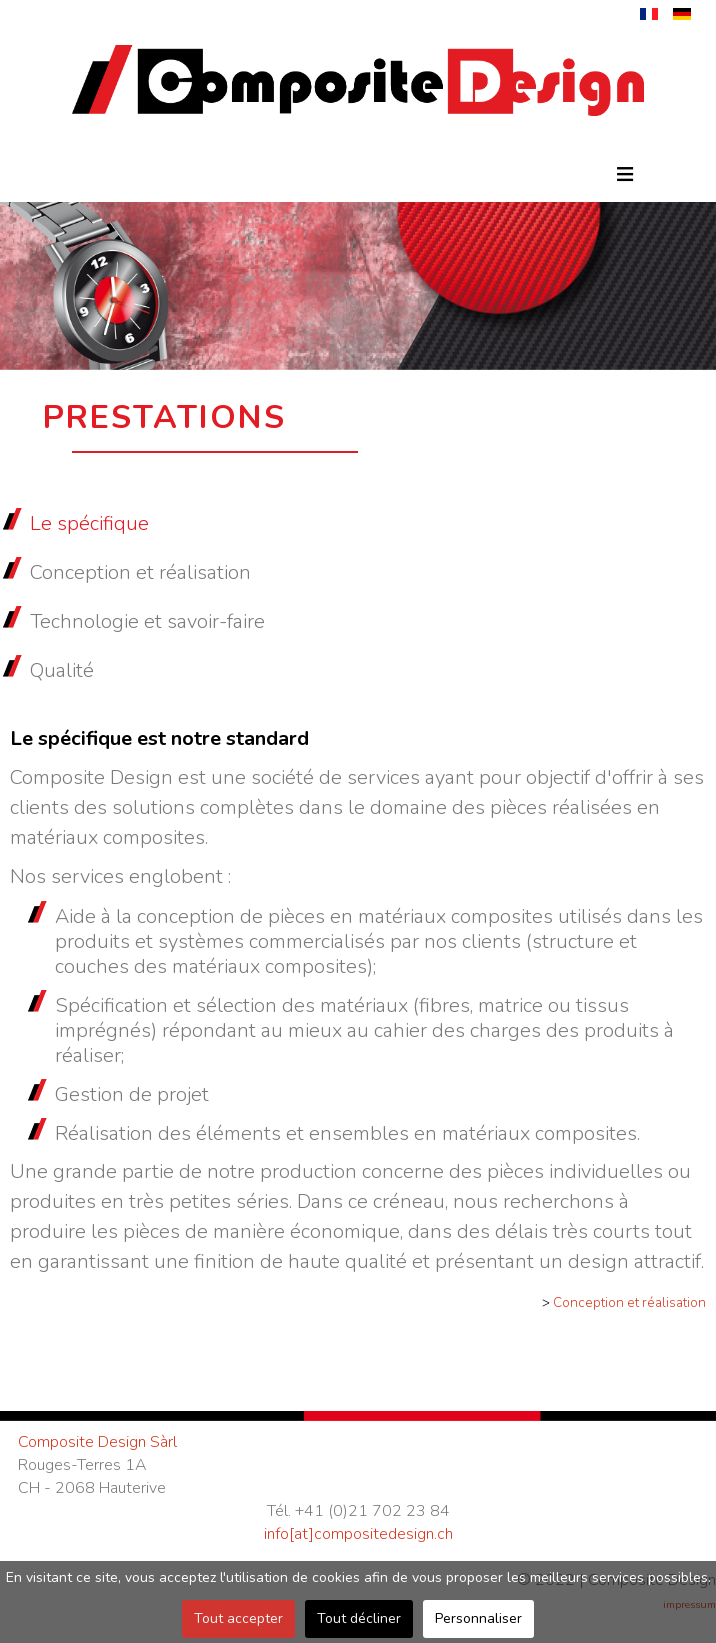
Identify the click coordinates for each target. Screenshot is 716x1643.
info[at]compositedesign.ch (358, 1534)
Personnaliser (478, 1618)
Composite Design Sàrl (97, 1442)
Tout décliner (359, 1618)
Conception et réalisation (140, 572)
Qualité (62, 670)
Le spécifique (89, 523)
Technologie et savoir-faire (147, 621)
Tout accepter (238, 1618)
